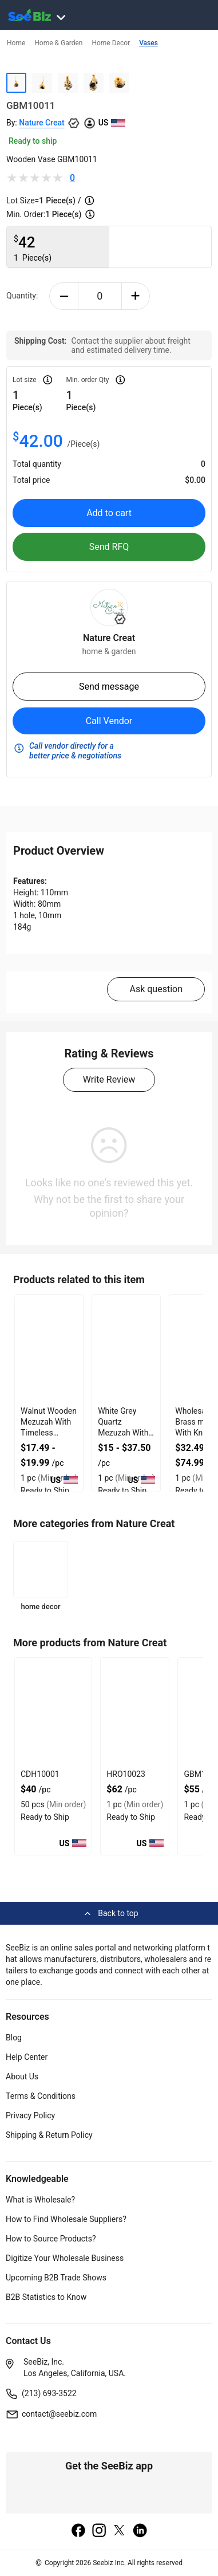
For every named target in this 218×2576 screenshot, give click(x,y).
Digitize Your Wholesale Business (65, 2258)
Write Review (109, 1079)
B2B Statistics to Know (46, 2297)
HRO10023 (125, 1774)
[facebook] (78, 2531)
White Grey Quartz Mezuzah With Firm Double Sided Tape (123, 1432)
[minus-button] (64, 296)
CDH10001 (40, 1774)
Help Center (26, 2057)
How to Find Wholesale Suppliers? (66, 2219)
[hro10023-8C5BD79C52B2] (135, 1712)
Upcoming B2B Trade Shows (56, 2277)
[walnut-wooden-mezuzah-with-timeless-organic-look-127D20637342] (49, 1349)
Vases (148, 43)
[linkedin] (140, 2531)
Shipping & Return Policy (49, 2135)
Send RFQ (109, 546)
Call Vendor (109, 720)
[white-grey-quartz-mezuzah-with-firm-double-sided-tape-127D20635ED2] (126, 1349)
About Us (22, 2076)
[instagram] (99, 2531)
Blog (14, 2037)
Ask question (156, 989)
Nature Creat (41, 122)
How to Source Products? (51, 2238)
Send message (109, 686)
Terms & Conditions (41, 2096)
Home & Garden (58, 43)
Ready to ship (33, 140)
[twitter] (119, 2531)
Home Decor (111, 43)
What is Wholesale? (40, 2199)
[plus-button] (136, 296)
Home (16, 43)
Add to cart (109, 513)
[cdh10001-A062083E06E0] (53, 1712)
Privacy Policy (30, 2115)
